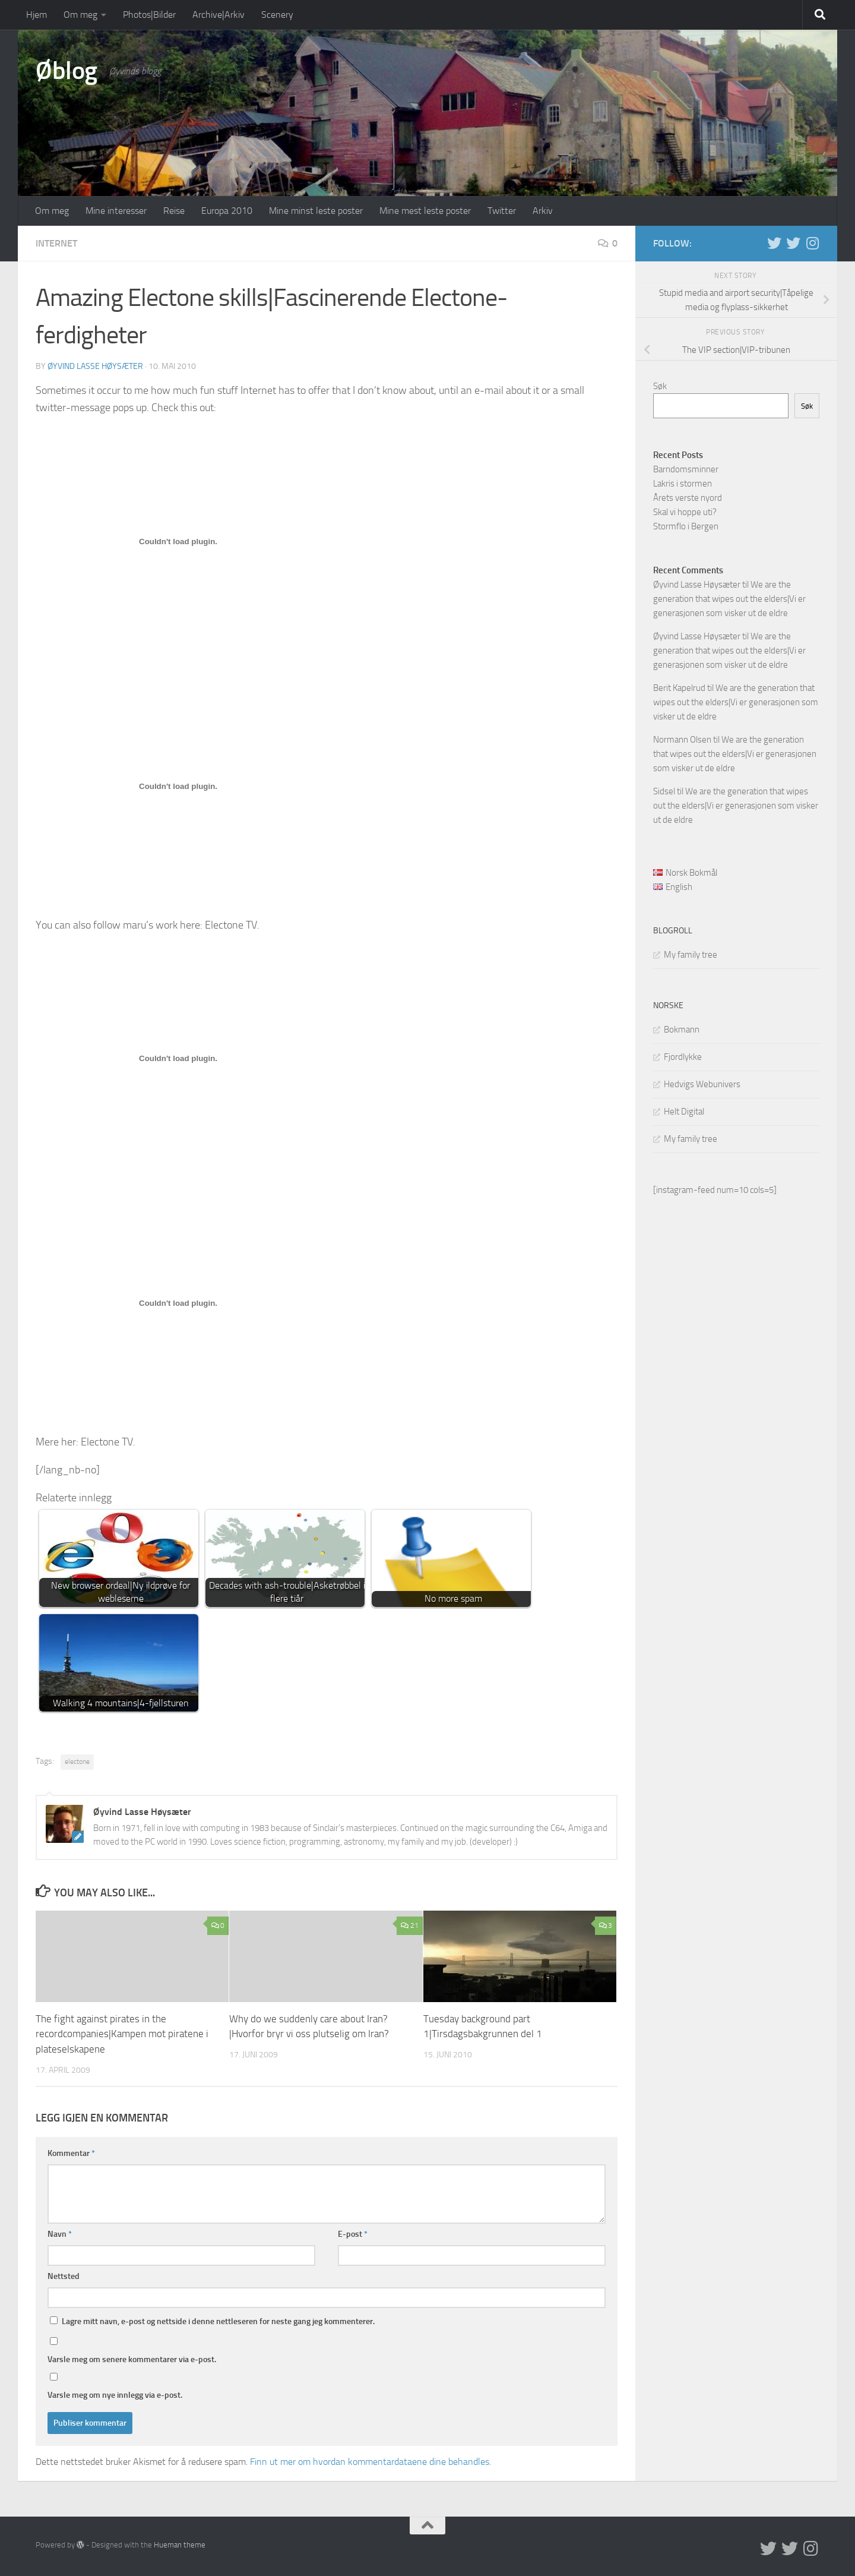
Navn (60, 2233)
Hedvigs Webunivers (702, 1084)
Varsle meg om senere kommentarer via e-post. (132, 2359)
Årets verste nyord (687, 498)
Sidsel (664, 791)
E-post (353, 2233)
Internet (56, 243)
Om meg (80, 14)
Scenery (277, 14)
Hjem (36, 14)
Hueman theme (179, 2544)
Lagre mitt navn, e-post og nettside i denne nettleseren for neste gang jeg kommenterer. (218, 2321)
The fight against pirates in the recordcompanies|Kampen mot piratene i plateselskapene (122, 2034)
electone (77, 1761)
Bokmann (681, 1029)
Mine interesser (116, 210)
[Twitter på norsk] (793, 243)
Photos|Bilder (149, 14)
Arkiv (543, 210)
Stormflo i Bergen (685, 526)
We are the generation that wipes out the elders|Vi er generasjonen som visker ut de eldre (729, 598)
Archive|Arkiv (218, 14)
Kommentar (71, 2153)
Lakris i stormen (682, 483)
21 (409, 1925)
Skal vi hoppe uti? (685, 512)
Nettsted (64, 2276)
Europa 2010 (226, 210)
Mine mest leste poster (425, 210)
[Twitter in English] (774, 243)
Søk (660, 386)
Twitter (501, 210)
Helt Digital (684, 1111)
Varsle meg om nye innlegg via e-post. (115, 2394)
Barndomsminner (685, 469)
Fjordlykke (683, 1057)
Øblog (66, 71)
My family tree (690, 954)
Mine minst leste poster (316, 210)
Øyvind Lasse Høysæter (95, 366)
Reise (174, 210)
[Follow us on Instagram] (812, 243)
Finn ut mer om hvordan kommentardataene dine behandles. (370, 2461)
